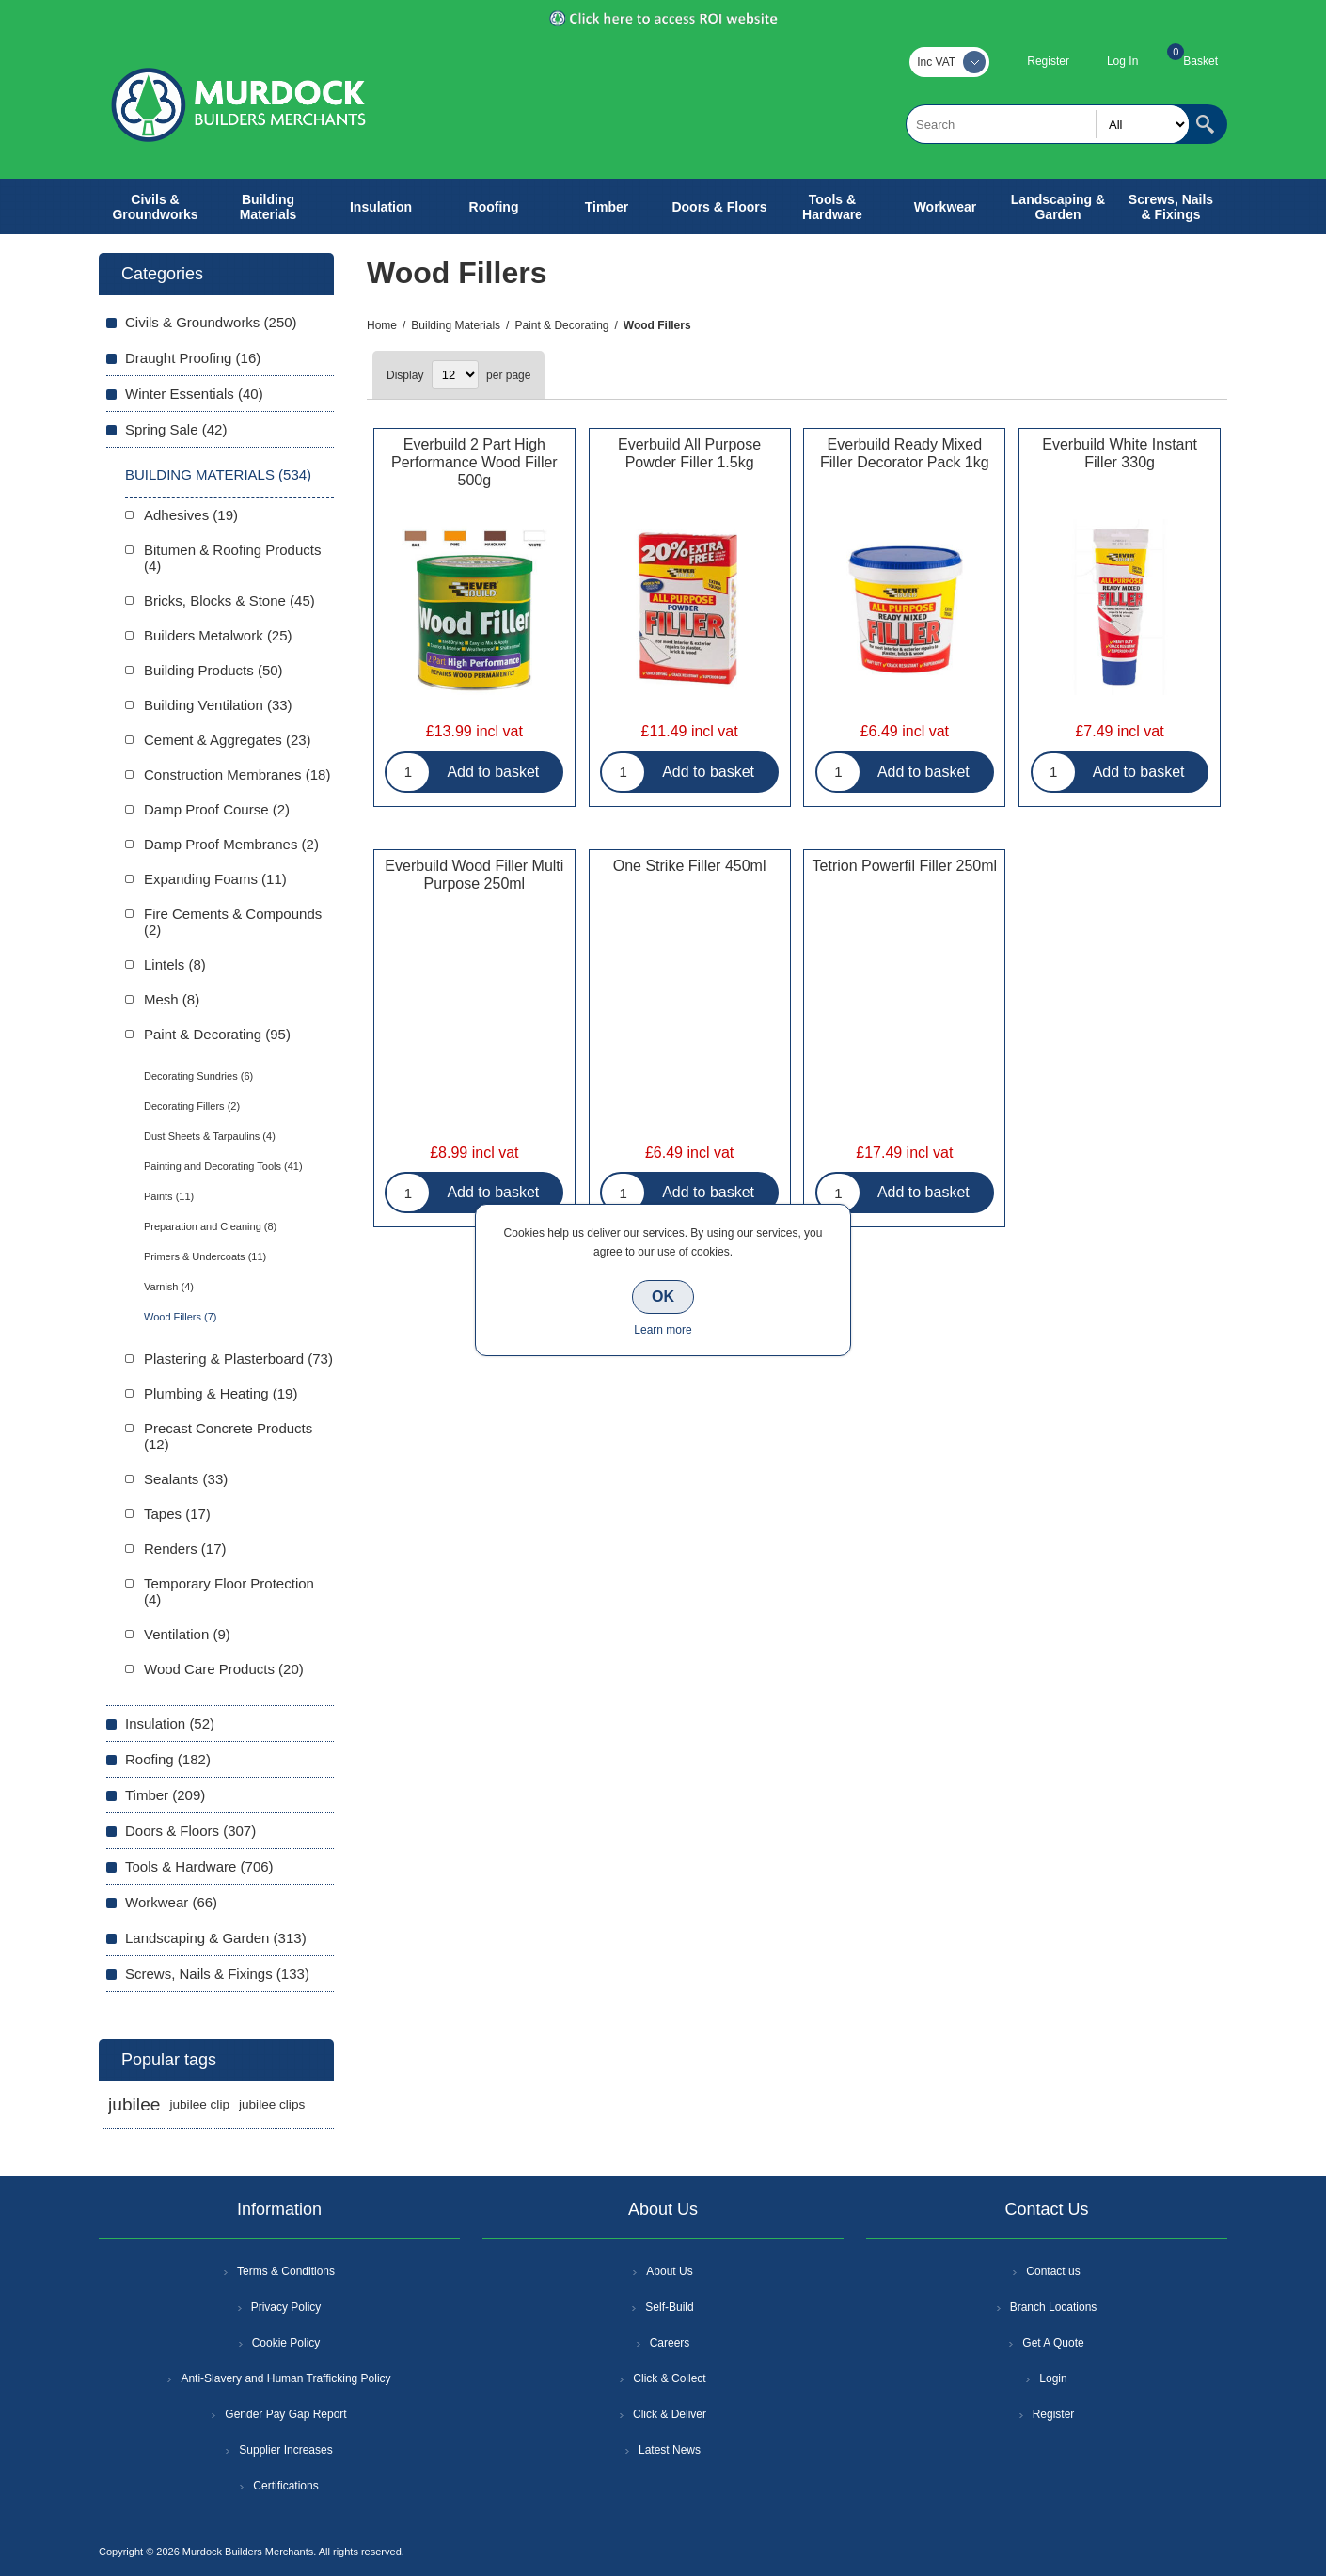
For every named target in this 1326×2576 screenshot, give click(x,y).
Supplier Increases (285, 2450)
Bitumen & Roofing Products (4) (232, 558)
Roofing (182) (168, 1759)
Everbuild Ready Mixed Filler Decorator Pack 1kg (904, 453)
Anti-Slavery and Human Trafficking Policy (285, 2378)
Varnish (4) (169, 1286)
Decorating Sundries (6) (198, 1076)
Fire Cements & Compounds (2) (233, 922)
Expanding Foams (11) (215, 879)
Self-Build (669, 2307)
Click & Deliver (669, 2414)
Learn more (662, 1329)
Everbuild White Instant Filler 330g (1119, 453)
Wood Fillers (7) (180, 1316)
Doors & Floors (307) (190, 1831)
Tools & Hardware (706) (199, 1866)
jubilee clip (199, 2104)
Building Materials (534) (218, 474)
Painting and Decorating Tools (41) (223, 1166)
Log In (1122, 61)
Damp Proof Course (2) (217, 809)
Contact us (1053, 2271)
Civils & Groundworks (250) (211, 322)
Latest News (670, 2450)
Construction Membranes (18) (237, 774)
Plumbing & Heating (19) (220, 1393)
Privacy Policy (286, 2307)
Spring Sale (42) (176, 429)
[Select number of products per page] (455, 374)
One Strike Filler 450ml (689, 866)
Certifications (285, 2485)
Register (1048, 61)
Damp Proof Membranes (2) (231, 844)
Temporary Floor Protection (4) (229, 1591)
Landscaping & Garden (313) (216, 1938)
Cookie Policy (286, 2342)
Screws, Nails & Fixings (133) (217, 1974)
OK (663, 1296)
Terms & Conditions (286, 2271)
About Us (669, 2271)
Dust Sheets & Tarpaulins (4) (210, 1136)
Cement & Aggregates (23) (227, 740)
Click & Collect (669, 2378)
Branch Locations (1053, 2307)
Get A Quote (1052, 2342)
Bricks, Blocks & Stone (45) (229, 600)
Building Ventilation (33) (218, 705)
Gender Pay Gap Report (285, 2414)
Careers (670, 2342)
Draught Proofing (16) (192, 358)
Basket (1200, 61)
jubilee (134, 2104)
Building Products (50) (213, 670)
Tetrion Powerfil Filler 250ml (905, 866)
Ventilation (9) (187, 1634)
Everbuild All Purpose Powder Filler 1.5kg (689, 453)
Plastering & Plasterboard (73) (238, 1359)
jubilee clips (272, 2104)
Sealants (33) (186, 1479)
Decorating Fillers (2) (192, 1106)
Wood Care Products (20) (224, 1669)
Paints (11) (169, 1196)
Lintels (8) (175, 964)
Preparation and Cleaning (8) (210, 1226)
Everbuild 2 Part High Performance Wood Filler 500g (474, 462)
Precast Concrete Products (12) (228, 1436)
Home (382, 325)
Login (1052, 2378)
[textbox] (1048, 124)
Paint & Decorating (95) (217, 1034)
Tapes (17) (177, 1514)
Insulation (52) (169, 1723)
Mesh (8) (171, 999)
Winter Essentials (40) (194, 394)
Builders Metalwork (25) (218, 635)
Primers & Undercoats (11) (205, 1256)
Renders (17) (185, 1549)
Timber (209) (165, 1795)
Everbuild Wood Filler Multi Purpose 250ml (474, 875)
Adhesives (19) (191, 515)
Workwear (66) (171, 1902)
